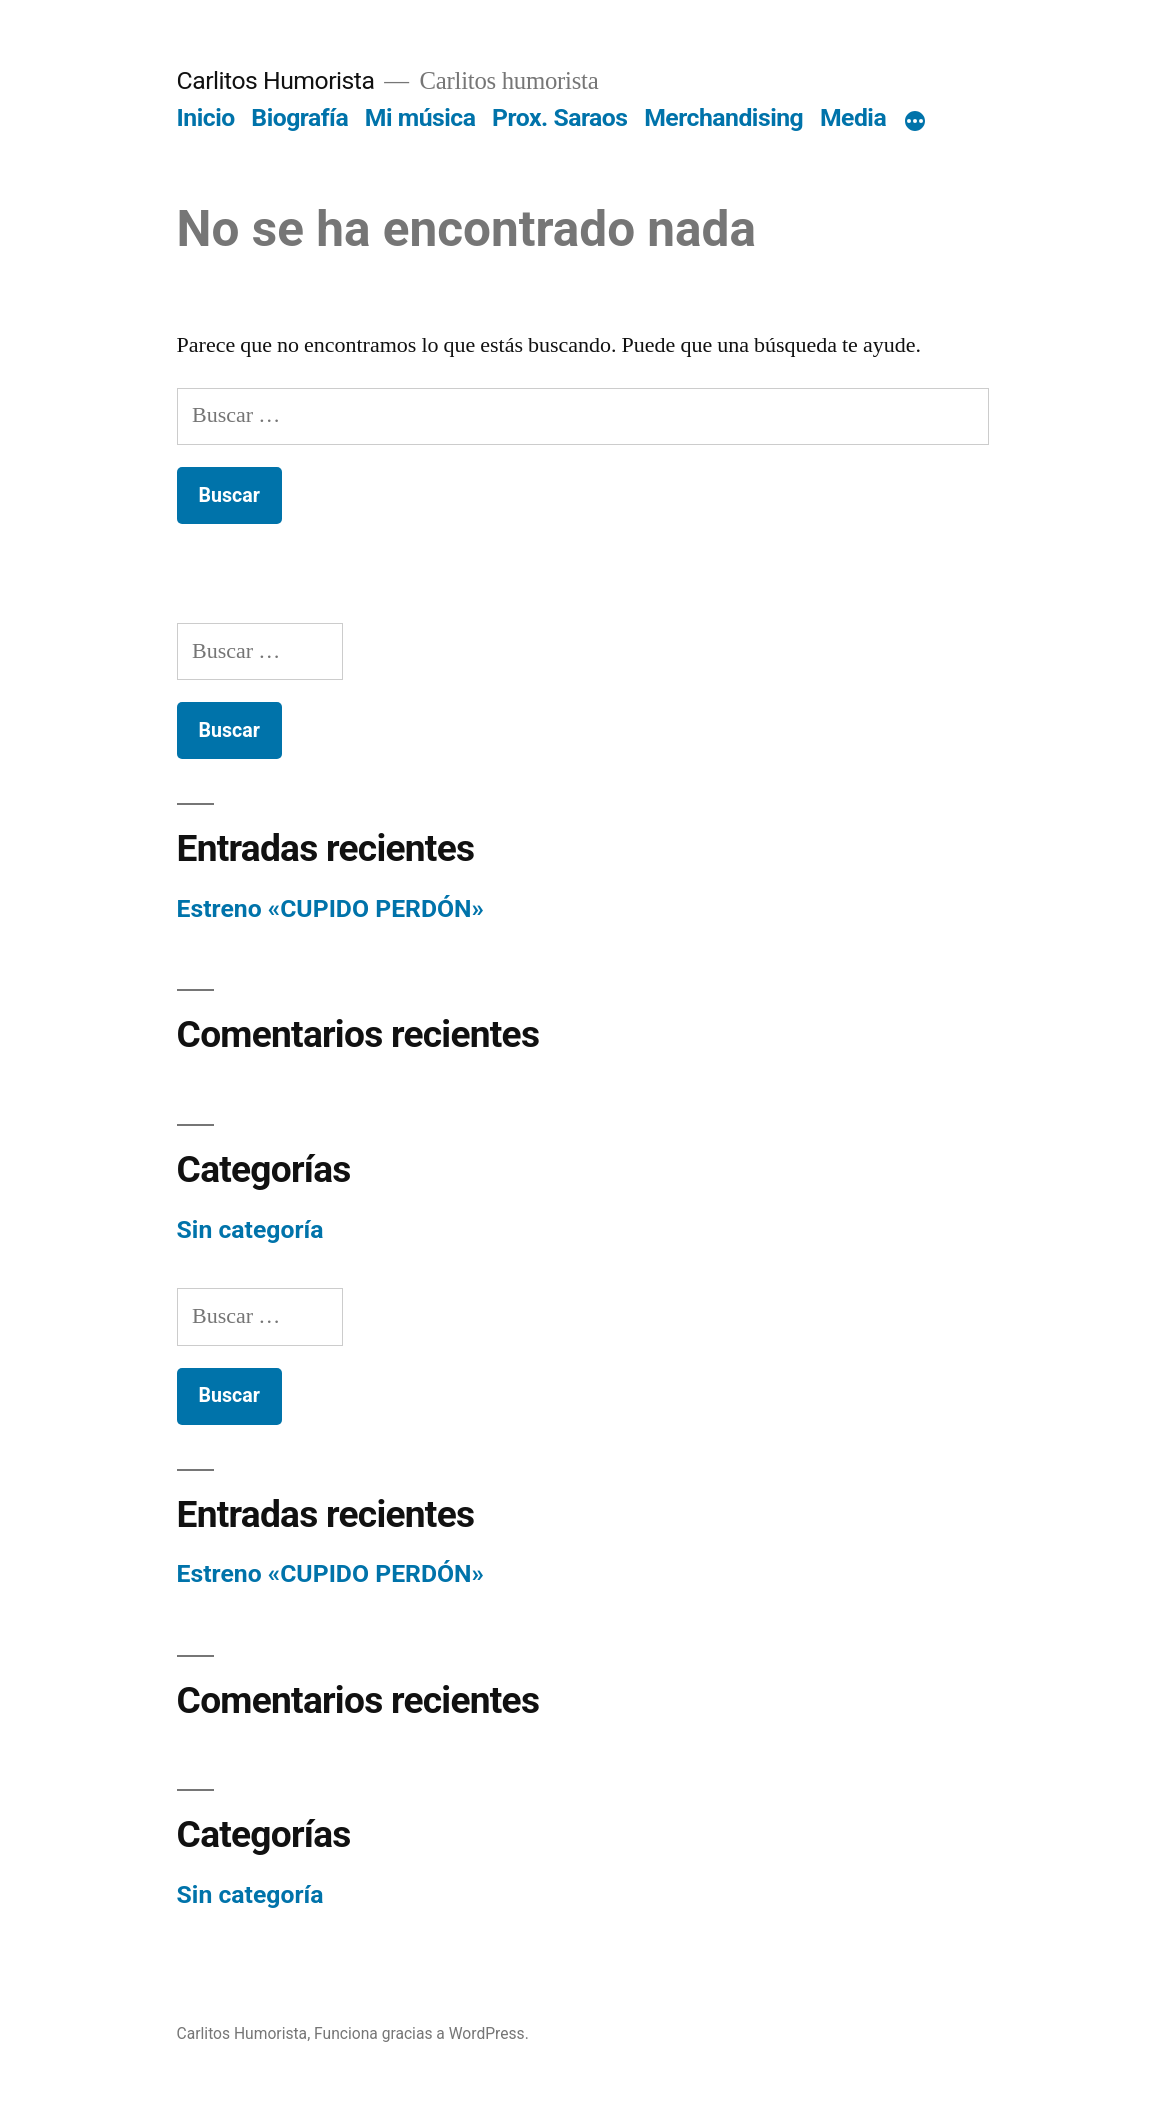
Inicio (206, 117)
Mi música (420, 117)
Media (853, 117)
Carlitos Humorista (276, 80)
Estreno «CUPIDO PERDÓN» (330, 908)
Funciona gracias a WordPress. (421, 2033)
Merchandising (723, 117)
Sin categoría (250, 1229)
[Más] (915, 122)
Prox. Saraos (559, 117)
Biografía (299, 117)
